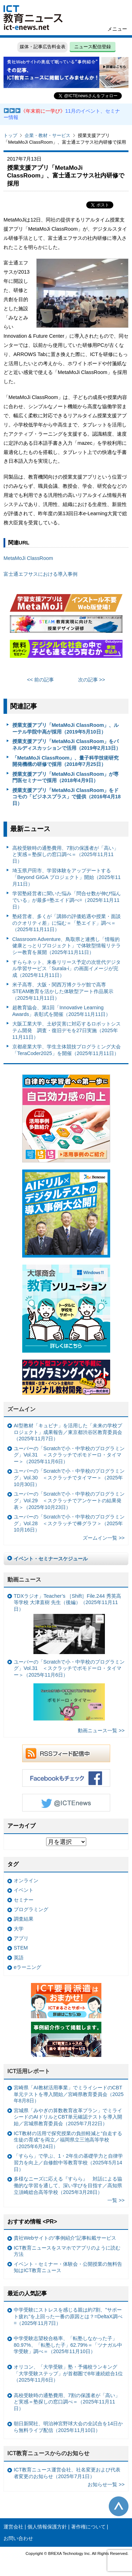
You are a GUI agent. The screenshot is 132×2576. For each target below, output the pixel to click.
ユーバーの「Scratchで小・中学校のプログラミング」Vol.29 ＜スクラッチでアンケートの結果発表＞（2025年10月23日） (69, 1500)
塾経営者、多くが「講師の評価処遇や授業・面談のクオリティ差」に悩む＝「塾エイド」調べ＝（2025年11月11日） (66, 922)
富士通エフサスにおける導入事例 (40, 574)
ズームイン (21, 1409)
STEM (21, 1948)
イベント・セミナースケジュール (51, 1558)
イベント (23, 1890)
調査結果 (23, 1919)
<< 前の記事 (40, 679)
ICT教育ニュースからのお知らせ (48, 2453)
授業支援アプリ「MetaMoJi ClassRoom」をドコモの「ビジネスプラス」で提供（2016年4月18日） (66, 796)
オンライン (26, 1880)
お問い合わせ (18, 2538)
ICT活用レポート (28, 2071)
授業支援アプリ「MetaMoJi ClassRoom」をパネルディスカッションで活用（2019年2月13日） (66, 744)
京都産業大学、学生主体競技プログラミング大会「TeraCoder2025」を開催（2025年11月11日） (66, 1050)
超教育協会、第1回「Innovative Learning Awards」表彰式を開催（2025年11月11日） (61, 1011)
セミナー (23, 1900)
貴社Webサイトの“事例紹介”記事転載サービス (65, 2238)
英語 (19, 1957)
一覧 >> (116, 2200)
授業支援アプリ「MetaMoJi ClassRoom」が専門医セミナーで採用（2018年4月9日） (65, 777)
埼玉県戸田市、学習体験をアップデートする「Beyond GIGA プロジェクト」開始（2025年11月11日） (66, 877)
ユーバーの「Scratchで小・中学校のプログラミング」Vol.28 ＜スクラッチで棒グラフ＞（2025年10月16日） (69, 1523)
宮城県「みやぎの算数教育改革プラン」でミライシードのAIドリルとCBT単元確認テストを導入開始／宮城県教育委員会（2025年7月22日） (68, 2117)
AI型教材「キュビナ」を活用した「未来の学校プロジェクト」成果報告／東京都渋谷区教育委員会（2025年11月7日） (68, 1432)
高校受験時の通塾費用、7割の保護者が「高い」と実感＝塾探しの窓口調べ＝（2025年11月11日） (65, 854)
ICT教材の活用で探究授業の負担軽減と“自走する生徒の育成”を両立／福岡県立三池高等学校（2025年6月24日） (68, 2140)
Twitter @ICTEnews (66, 1802)
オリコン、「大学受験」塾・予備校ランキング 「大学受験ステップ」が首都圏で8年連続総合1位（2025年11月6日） (68, 2373)
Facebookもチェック (66, 1778)
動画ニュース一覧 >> (101, 1730)
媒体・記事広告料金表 (42, 46)
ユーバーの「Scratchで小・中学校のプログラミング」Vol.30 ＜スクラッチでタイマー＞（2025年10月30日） (69, 1477)
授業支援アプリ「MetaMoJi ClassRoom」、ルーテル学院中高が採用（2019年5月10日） (65, 728)
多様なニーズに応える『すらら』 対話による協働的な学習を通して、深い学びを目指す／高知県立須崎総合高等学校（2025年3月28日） (68, 2185)
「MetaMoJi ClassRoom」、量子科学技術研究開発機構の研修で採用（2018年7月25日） (65, 761)
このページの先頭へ (118, 2506)
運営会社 (13, 2527)
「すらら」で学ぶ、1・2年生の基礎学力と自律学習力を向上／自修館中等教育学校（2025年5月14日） (68, 2162)
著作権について (88, 2527)
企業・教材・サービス (47, 135)
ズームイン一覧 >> (104, 1538)
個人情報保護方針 (47, 2527)
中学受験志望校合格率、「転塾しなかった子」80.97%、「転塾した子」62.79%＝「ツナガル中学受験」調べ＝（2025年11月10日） (68, 2344)
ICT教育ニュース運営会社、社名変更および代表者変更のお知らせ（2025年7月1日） (67, 2473)
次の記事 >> (91, 679)
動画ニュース (24, 1580)
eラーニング (27, 1967)
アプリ (21, 1938)
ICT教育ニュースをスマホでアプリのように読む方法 (67, 2251)
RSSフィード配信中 (66, 1753)
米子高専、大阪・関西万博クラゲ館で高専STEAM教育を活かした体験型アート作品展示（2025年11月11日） (63, 991)
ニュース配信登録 (92, 46)
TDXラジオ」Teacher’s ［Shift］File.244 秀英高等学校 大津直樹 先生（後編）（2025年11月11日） (67, 1623)
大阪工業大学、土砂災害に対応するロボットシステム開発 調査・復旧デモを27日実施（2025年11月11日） (66, 1030)
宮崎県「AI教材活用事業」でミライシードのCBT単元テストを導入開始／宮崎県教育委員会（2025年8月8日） (69, 2094)
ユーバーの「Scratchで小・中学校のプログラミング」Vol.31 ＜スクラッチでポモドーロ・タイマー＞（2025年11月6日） (69, 1455)
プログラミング (31, 1909)
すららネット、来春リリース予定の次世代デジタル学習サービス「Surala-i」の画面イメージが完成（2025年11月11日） (66, 968)
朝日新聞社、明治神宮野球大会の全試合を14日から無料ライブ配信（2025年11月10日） (68, 2427)
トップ (10, 135)
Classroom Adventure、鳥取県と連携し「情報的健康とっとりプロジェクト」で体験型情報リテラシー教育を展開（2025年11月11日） (66, 945)
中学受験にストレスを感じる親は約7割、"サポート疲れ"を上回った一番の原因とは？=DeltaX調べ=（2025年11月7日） (68, 2316)
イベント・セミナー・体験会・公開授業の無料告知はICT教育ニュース (68, 2267)
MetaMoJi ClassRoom (28, 558)
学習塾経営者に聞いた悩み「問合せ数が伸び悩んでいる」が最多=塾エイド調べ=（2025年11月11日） (66, 900)
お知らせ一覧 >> (106, 2484)
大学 (19, 1929)
